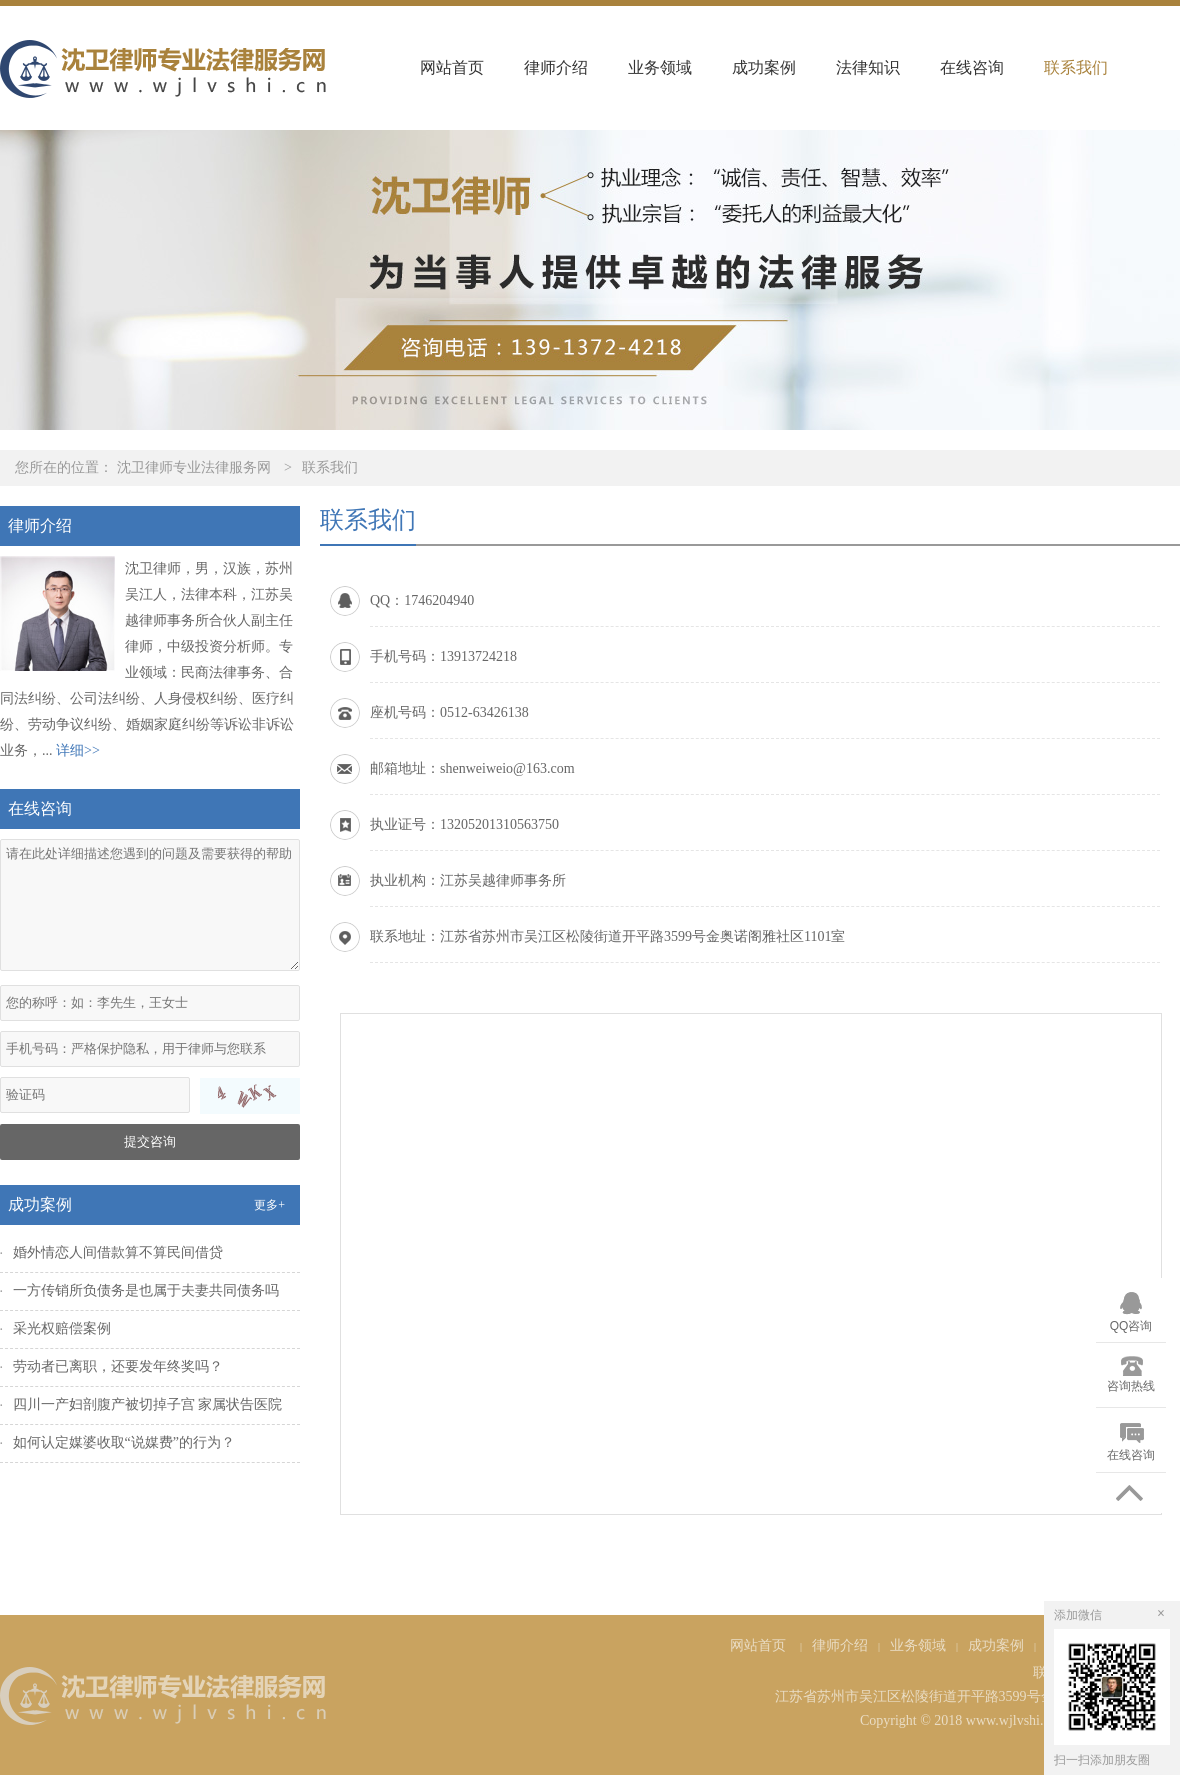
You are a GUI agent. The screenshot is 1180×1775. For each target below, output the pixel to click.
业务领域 (660, 67)
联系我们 (1076, 67)
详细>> (78, 750)
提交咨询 (150, 1141)
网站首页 (452, 67)
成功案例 (764, 67)
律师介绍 (556, 67)
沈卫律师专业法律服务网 (194, 467)
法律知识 (868, 67)
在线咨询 (972, 67)
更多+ (269, 1205)
